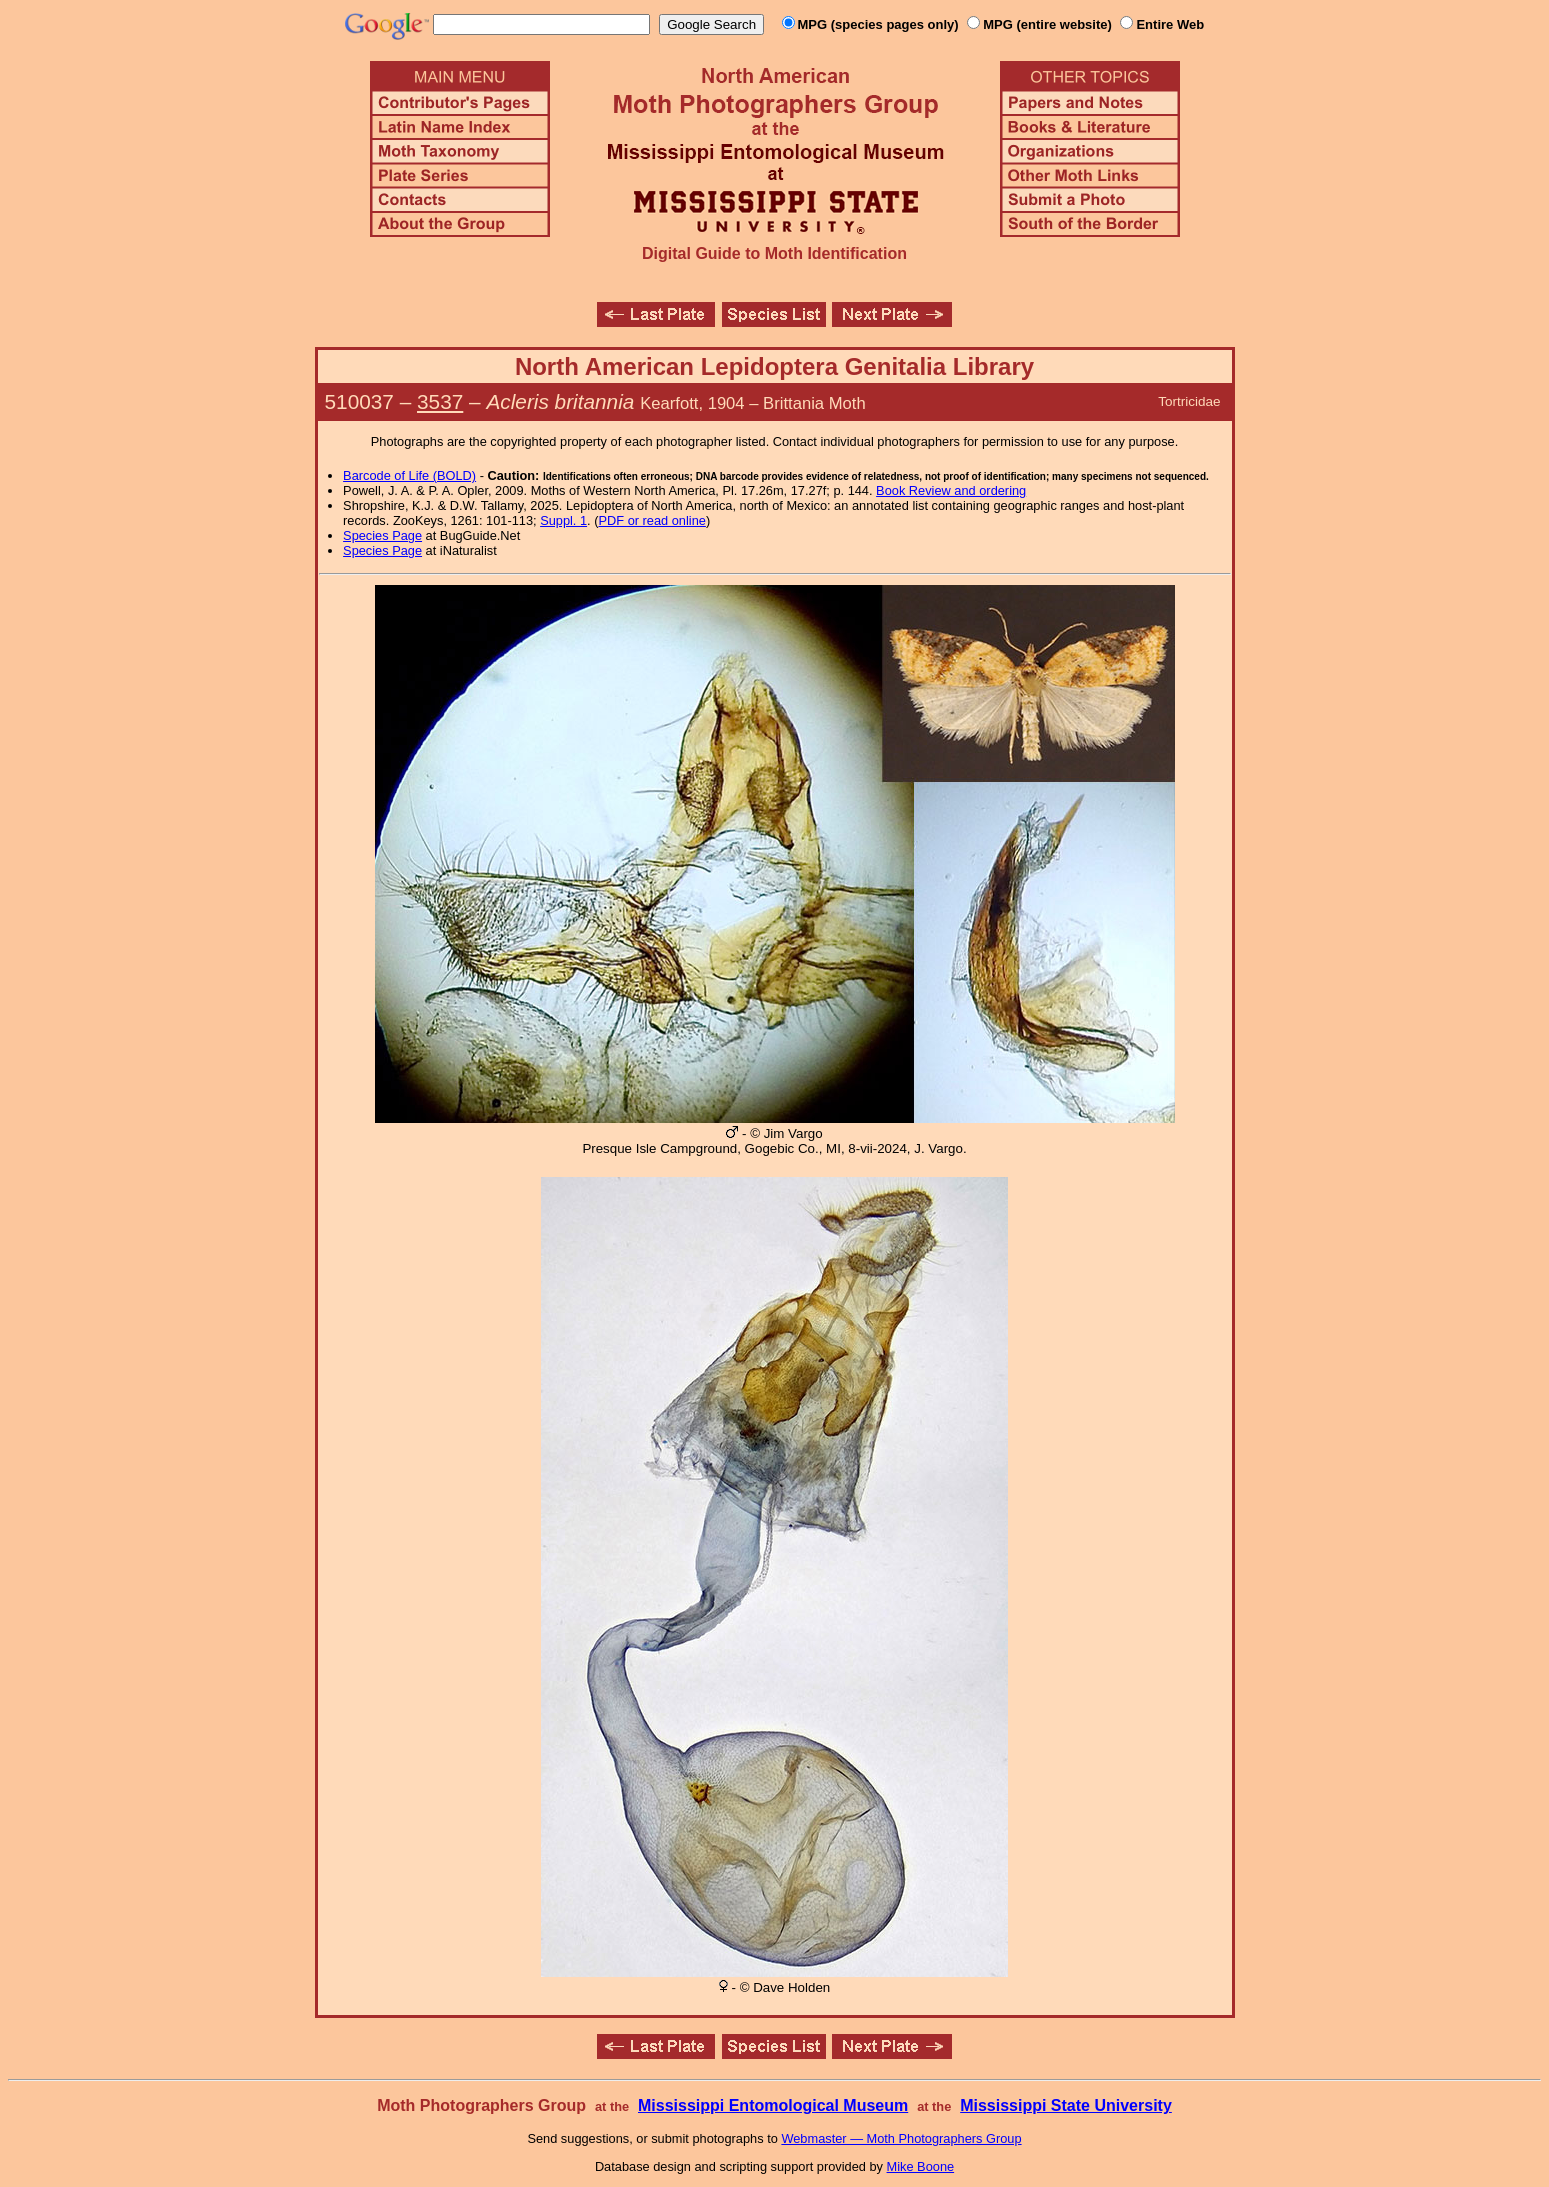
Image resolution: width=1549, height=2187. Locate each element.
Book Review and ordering (951, 490)
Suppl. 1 (563, 520)
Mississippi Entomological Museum (773, 2105)
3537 (440, 401)
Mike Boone (921, 2166)
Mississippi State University (1066, 2105)
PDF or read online (651, 520)
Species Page (382, 535)
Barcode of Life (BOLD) (409, 475)
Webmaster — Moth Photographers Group (901, 2138)
